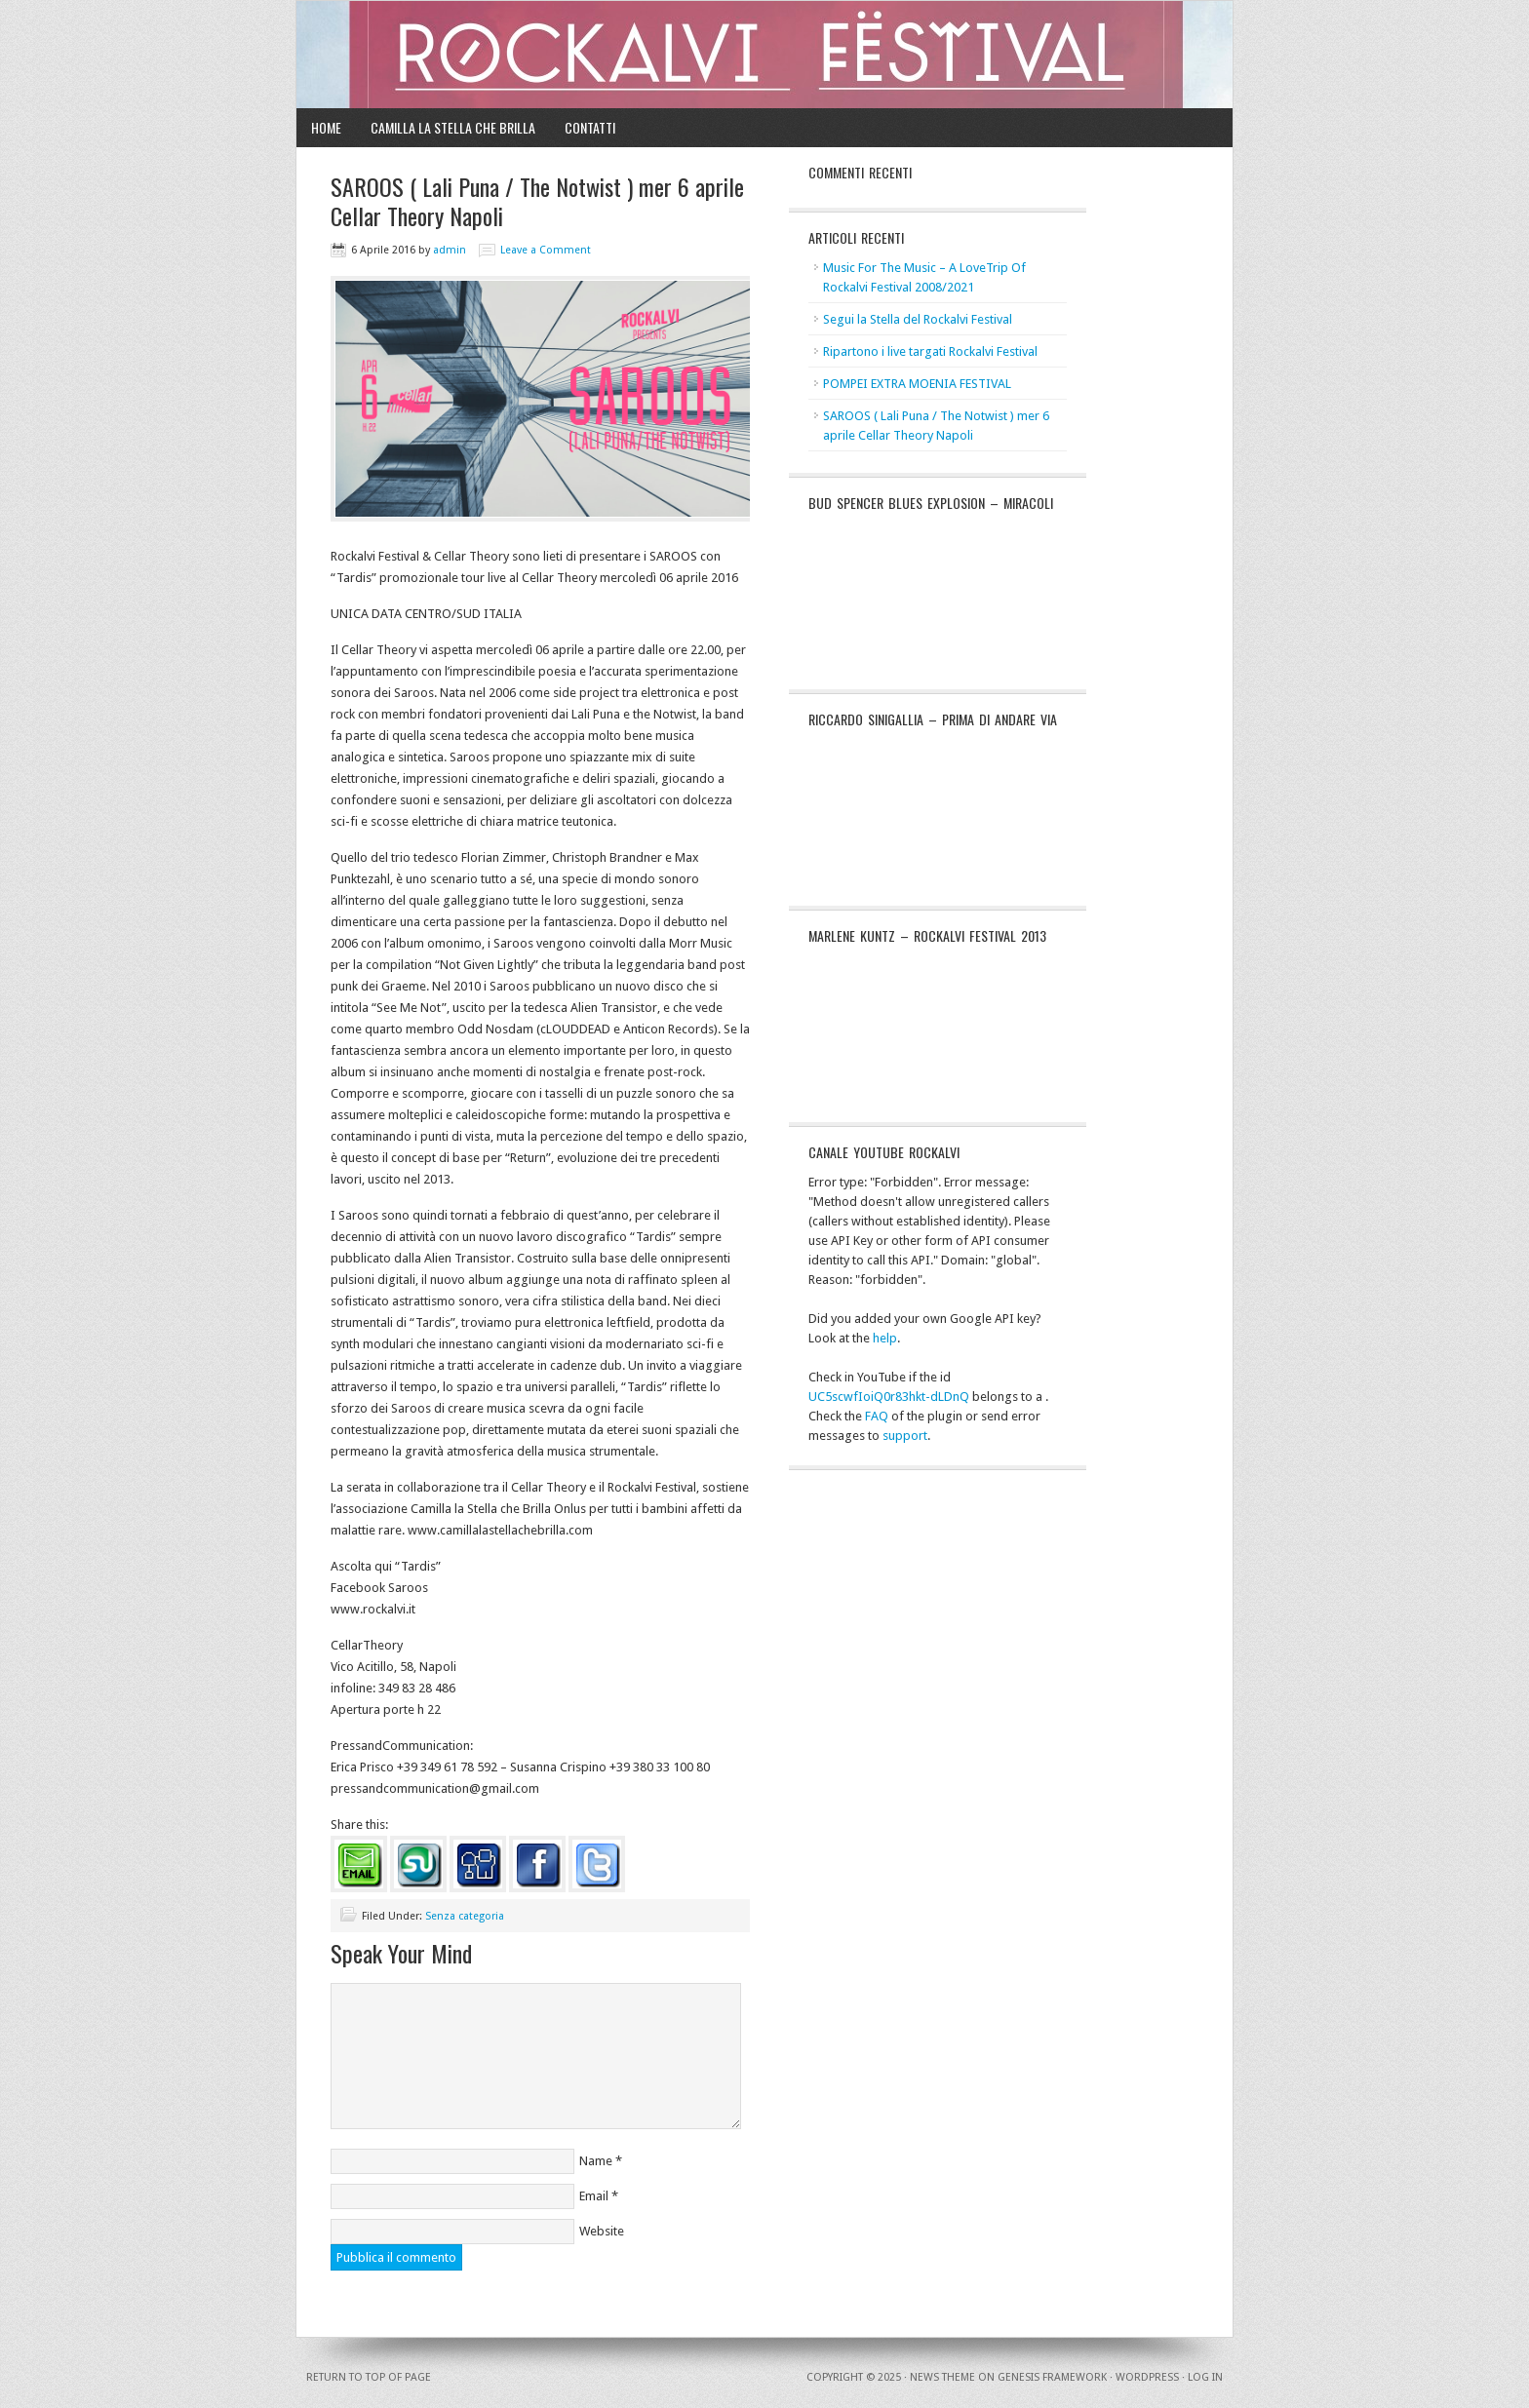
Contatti (590, 127)
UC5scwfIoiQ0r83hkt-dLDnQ (888, 1396)
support (904, 1435)
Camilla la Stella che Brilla (453, 127)
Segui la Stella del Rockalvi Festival (917, 319)
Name (595, 2161)
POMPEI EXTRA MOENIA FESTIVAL (917, 383)
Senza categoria (464, 1916)
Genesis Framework (1052, 2377)
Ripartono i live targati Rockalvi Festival (930, 351)
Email (593, 2196)
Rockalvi (764, 54)
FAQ (876, 1416)
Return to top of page (368, 2377)
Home (326, 127)
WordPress (1147, 2377)
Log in (1205, 2377)
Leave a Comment (545, 250)
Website (601, 2231)
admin (449, 250)
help (885, 1338)
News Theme (942, 2377)
